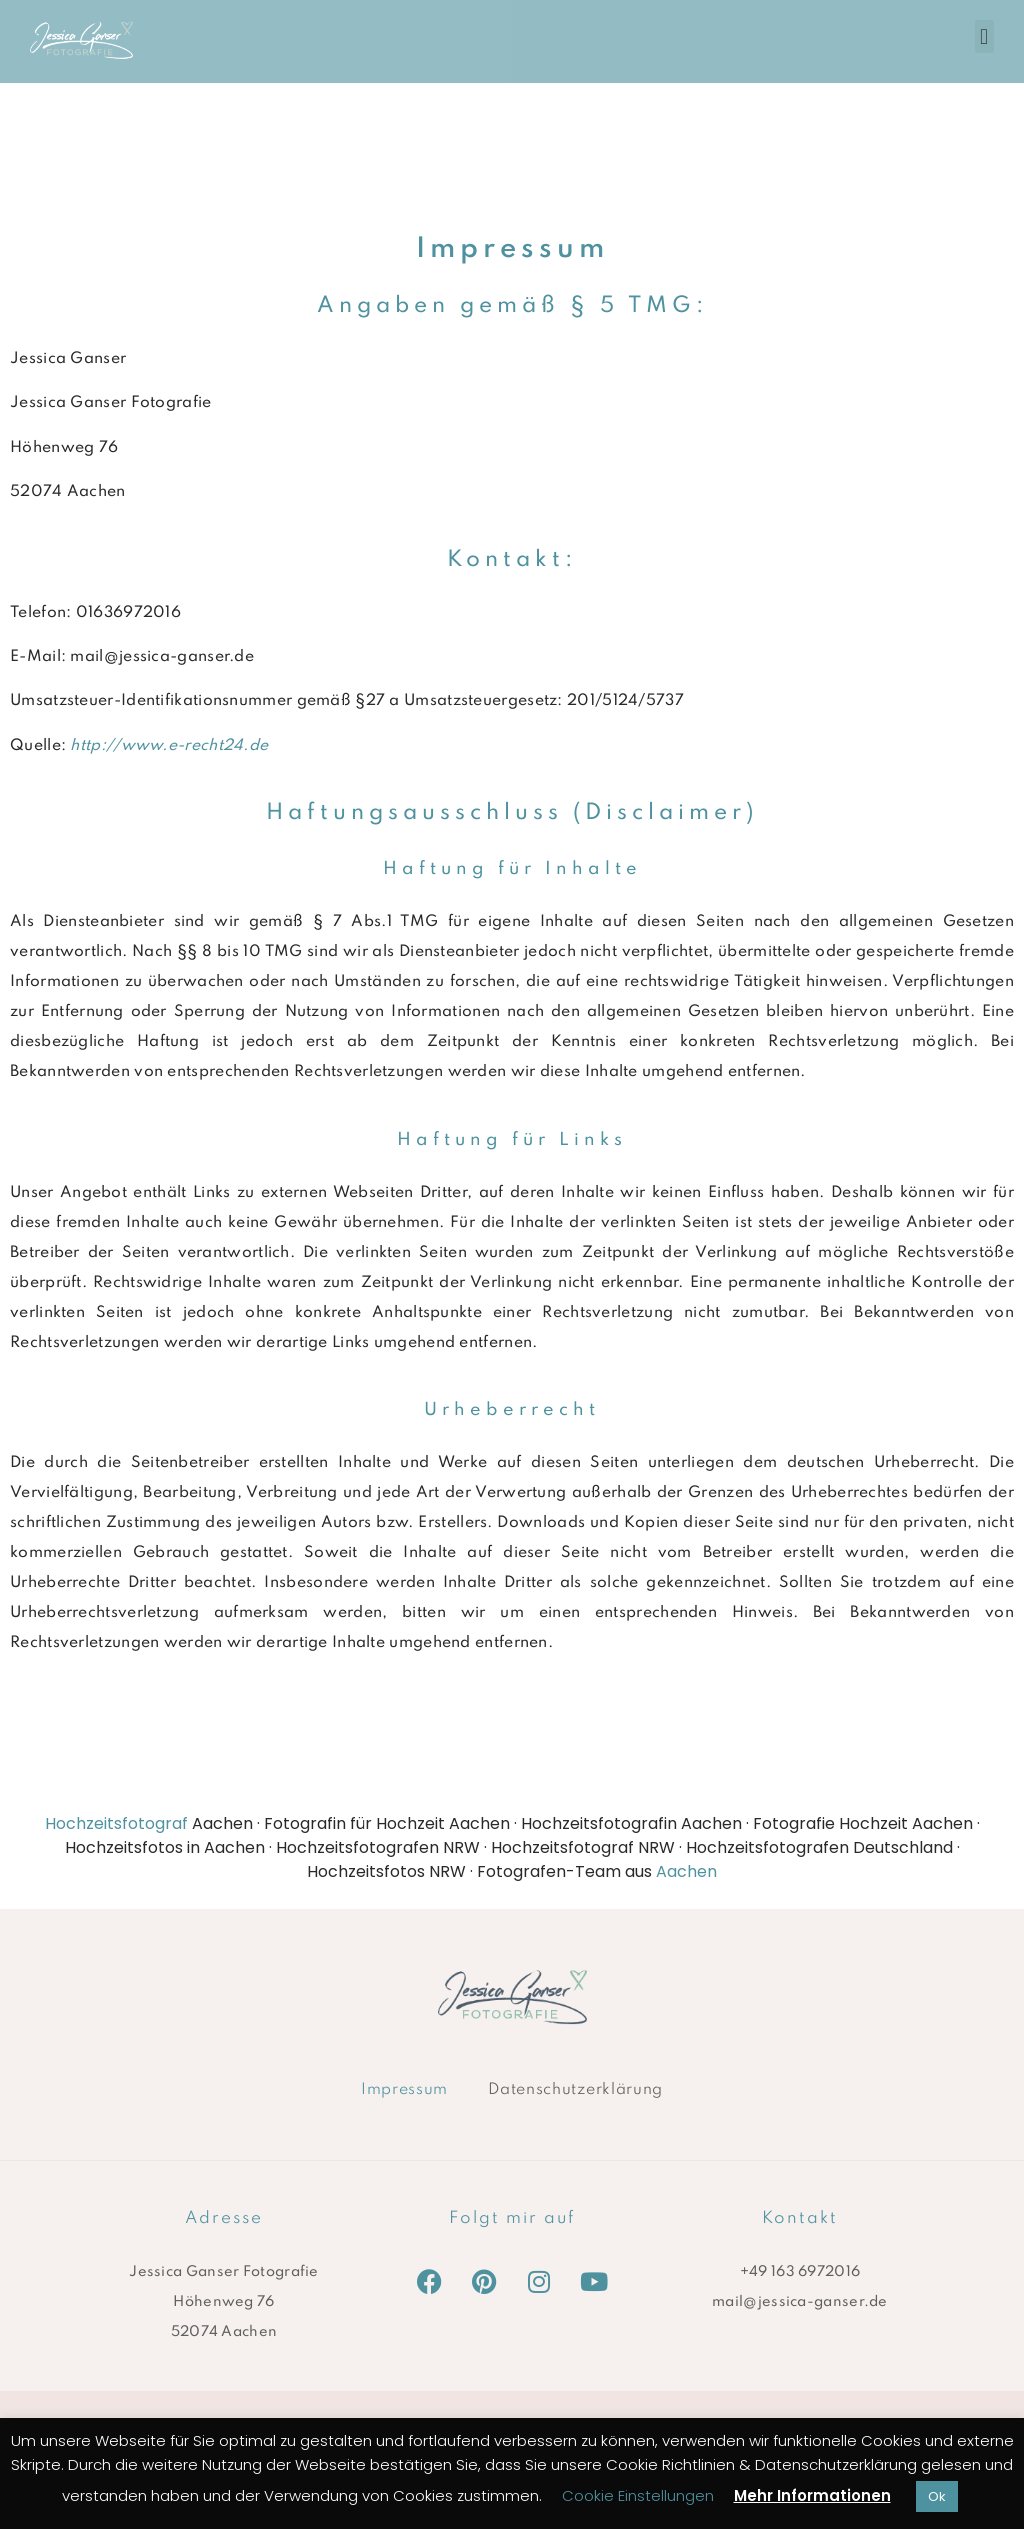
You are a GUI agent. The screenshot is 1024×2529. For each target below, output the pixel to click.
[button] (984, 36)
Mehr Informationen (812, 2495)
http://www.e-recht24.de (169, 746)
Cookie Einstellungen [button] (638, 2495)
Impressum (404, 2090)
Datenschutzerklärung (575, 2090)
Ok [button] (937, 2496)
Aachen (686, 1871)
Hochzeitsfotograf (116, 1823)
